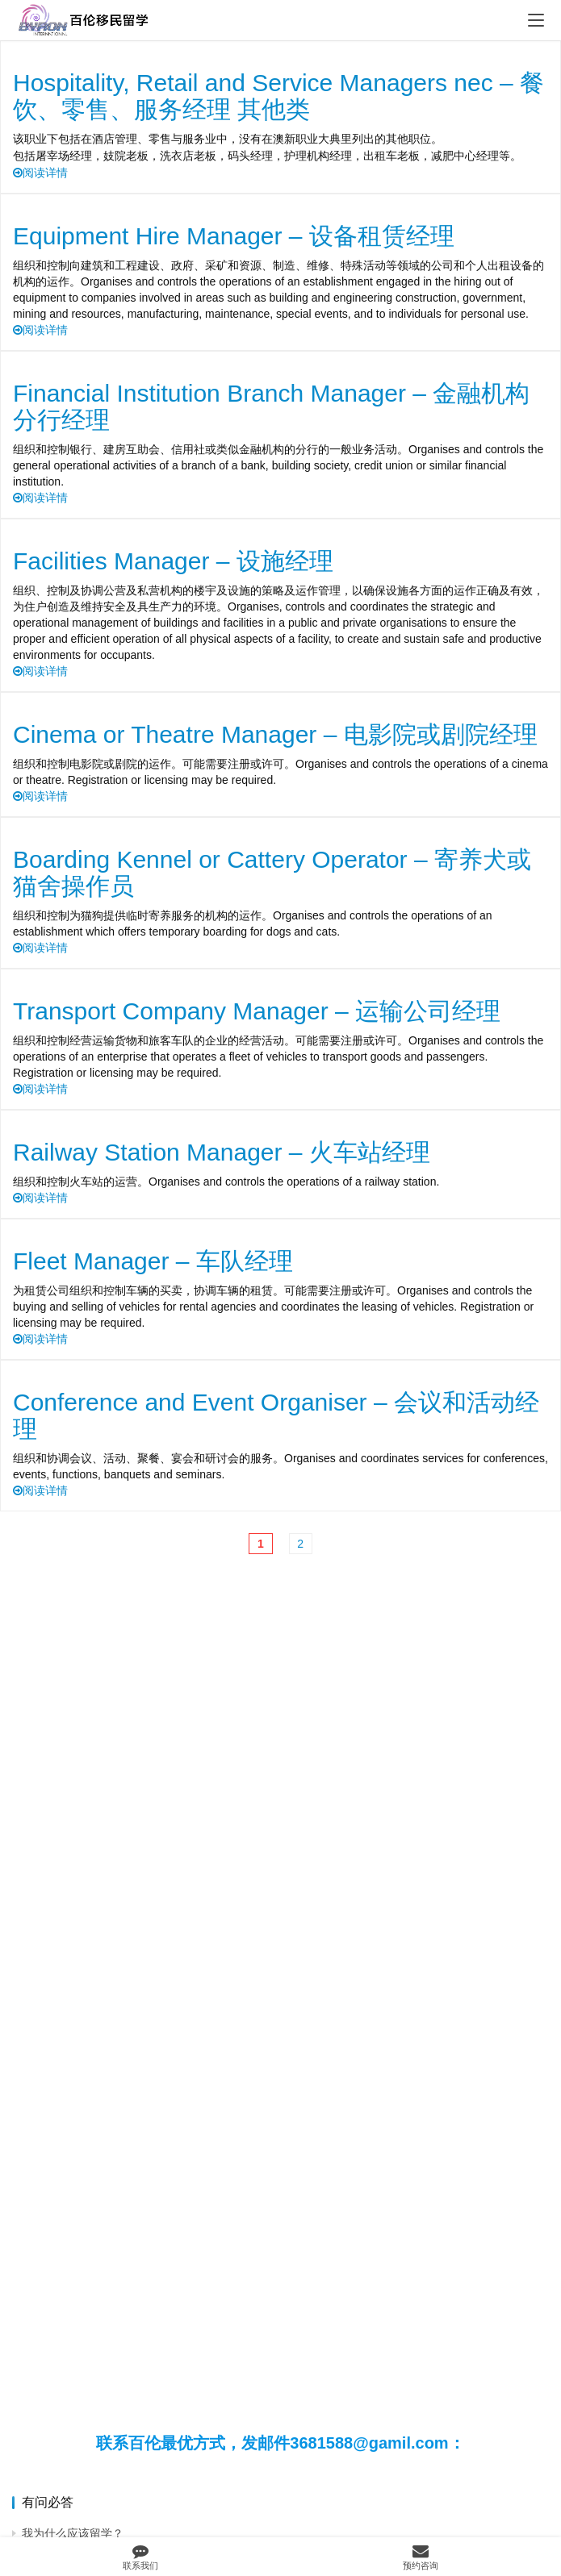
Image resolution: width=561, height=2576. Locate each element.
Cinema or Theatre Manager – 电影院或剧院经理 (275, 734)
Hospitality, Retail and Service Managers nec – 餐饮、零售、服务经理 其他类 (278, 96)
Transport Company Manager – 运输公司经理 (256, 1011)
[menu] (536, 20)
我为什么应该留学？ (73, 2533)
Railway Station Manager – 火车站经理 (221, 1152)
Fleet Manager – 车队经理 (153, 1261)
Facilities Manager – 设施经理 (173, 561)
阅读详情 (40, 172)
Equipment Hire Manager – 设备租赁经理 (233, 236)
